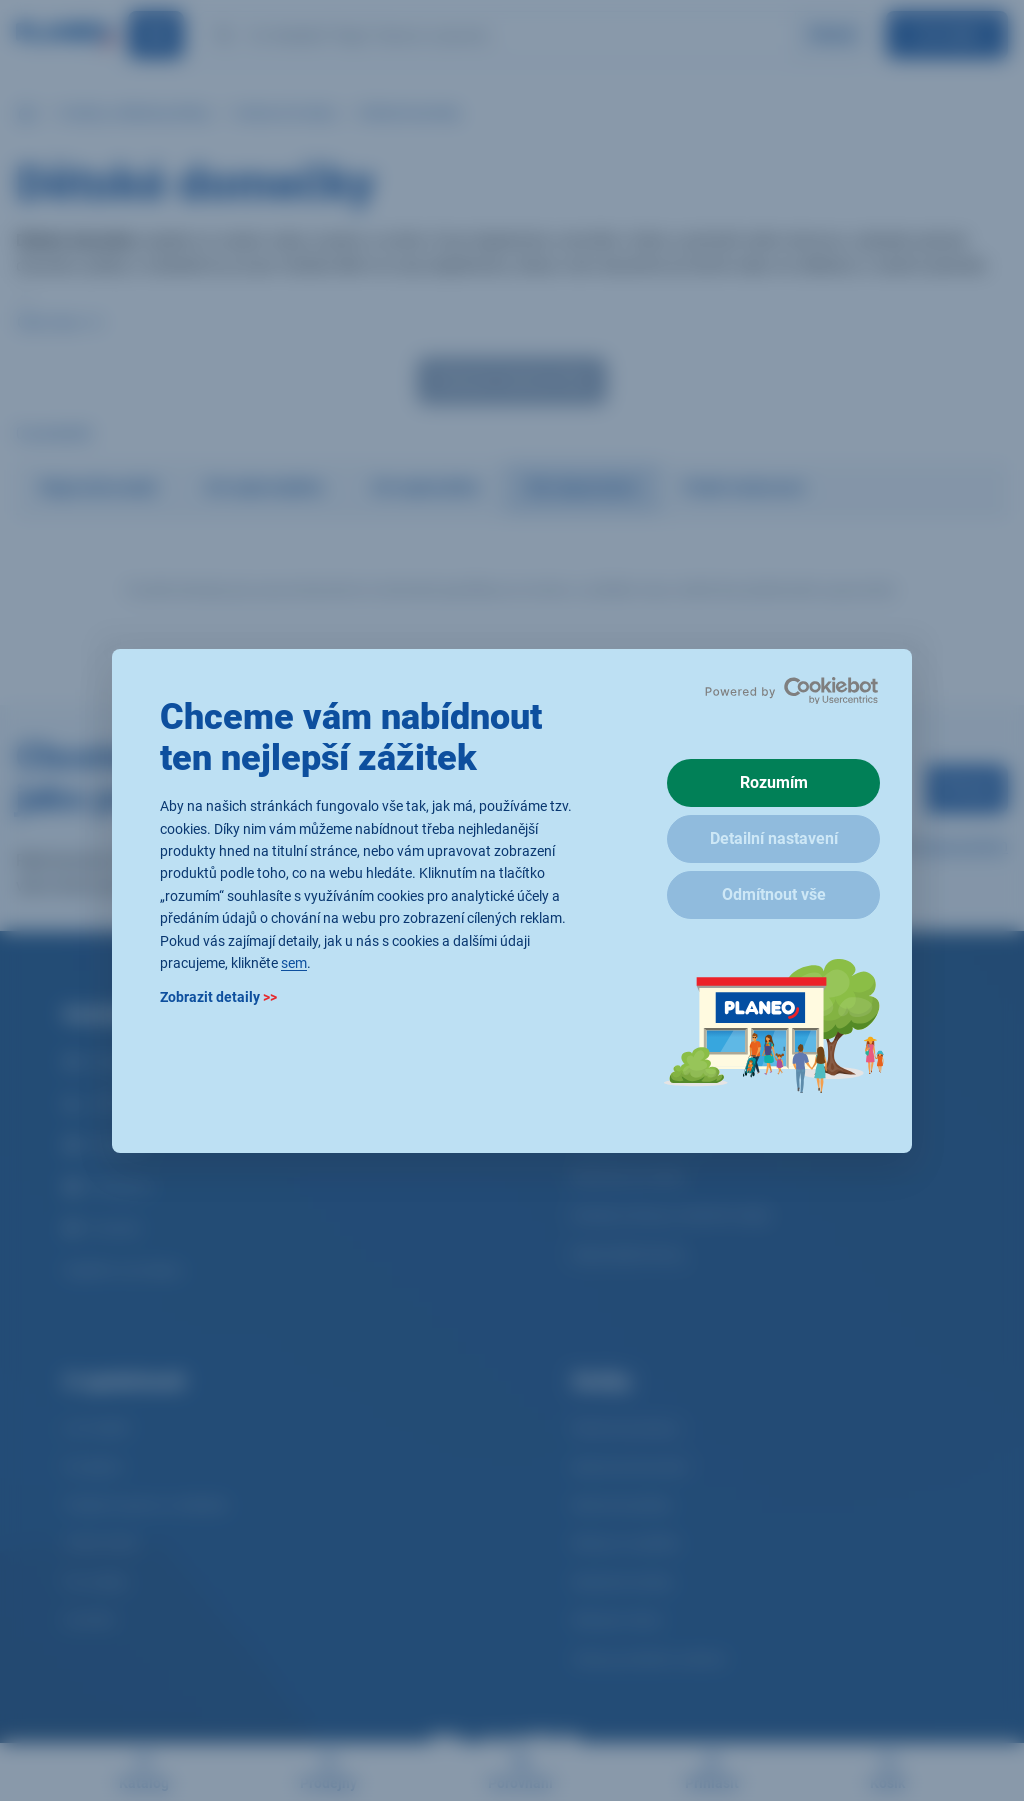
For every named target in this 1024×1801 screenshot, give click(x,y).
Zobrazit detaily (218, 997)
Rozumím (774, 782)
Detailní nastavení (774, 838)
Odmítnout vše (774, 894)
